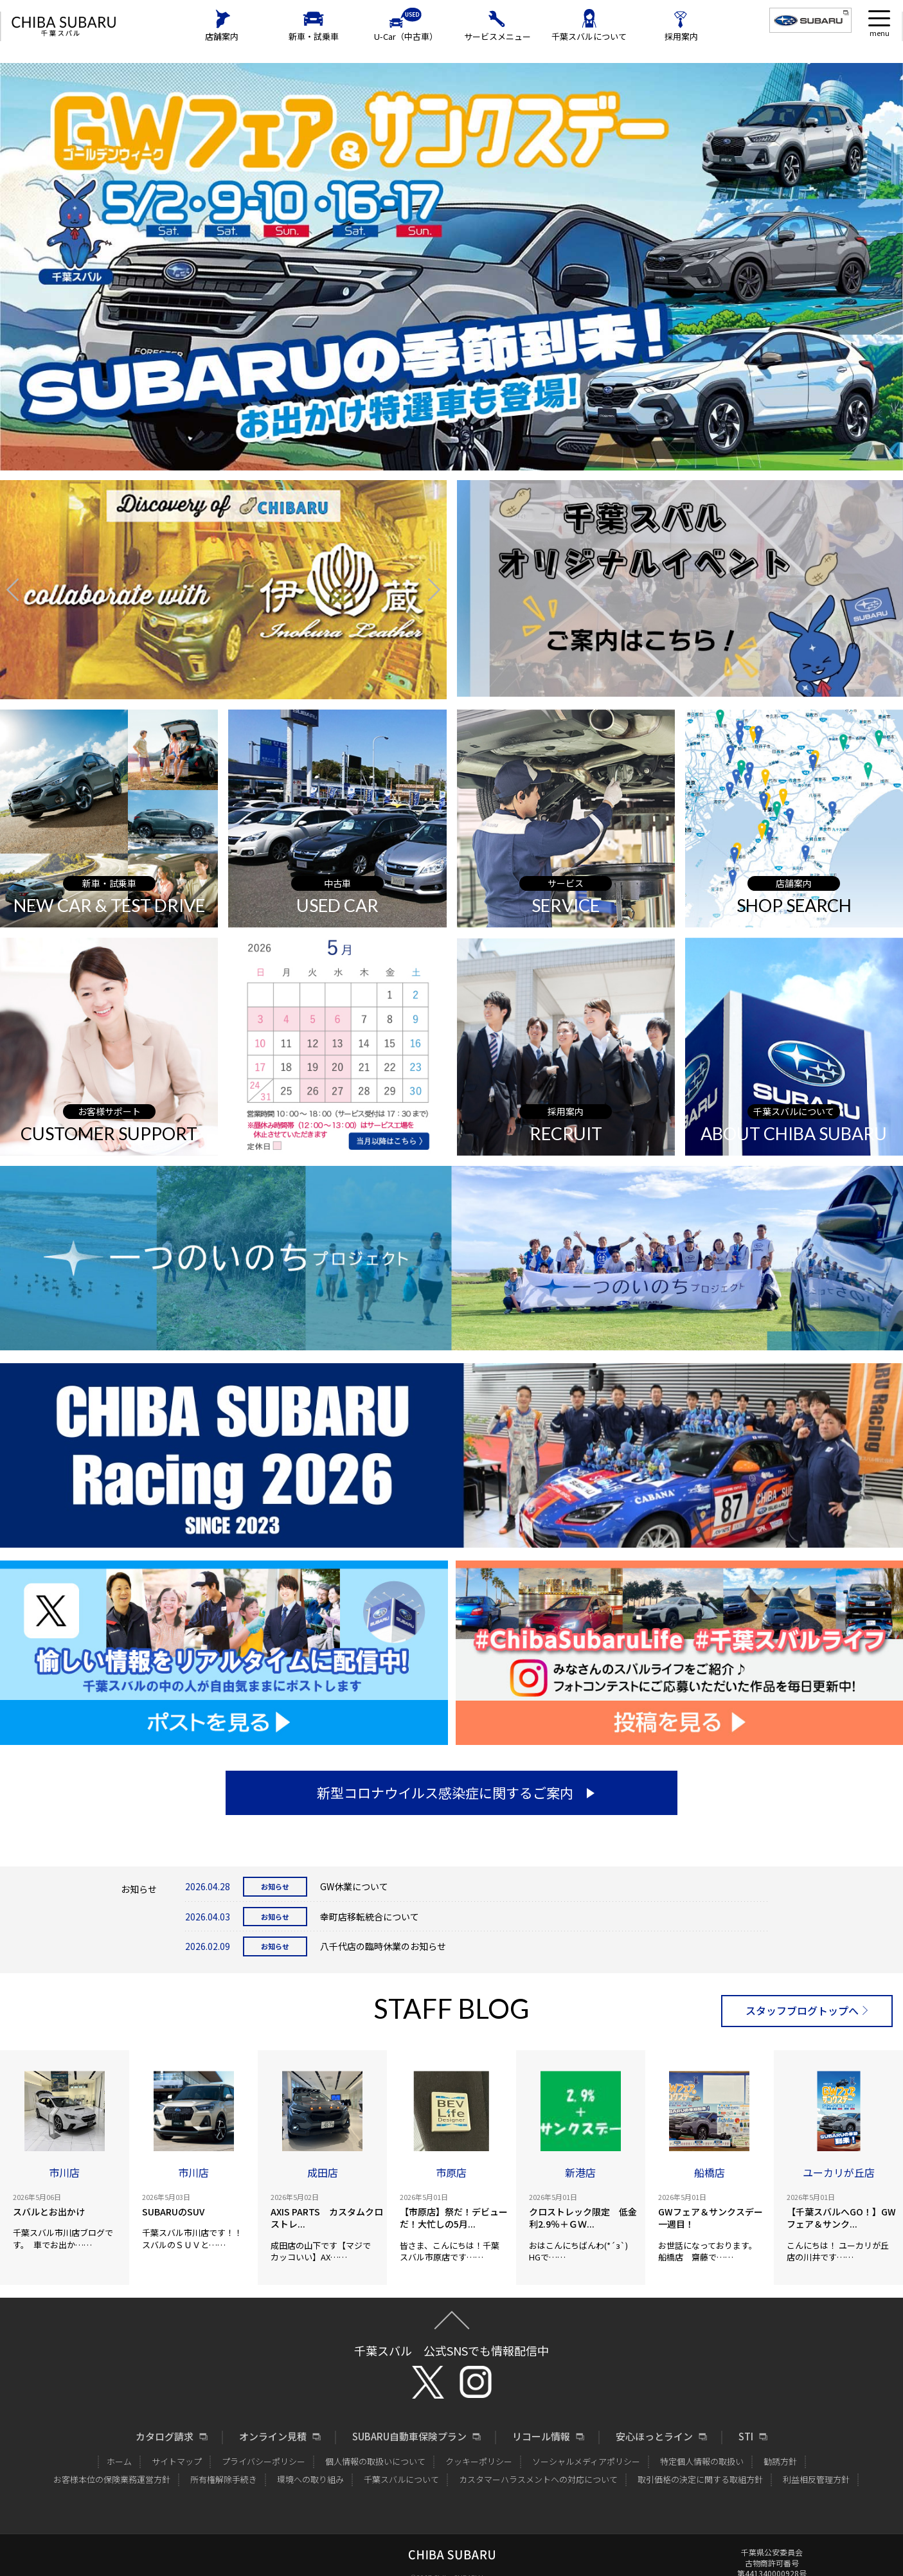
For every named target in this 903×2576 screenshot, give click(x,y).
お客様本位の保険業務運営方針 (111, 2479)
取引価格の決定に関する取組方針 (700, 2479)
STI (745, 2436)
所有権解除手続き (223, 2479)
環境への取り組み (310, 2479)
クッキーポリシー (478, 2461)
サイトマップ (177, 2461)
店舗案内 (221, 36)
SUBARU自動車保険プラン (409, 2436)
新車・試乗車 (314, 36)
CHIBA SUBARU (64, 27)
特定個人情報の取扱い (702, 2461)
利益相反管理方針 (816, 2479)
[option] (223, 589)
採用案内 (681, 36)
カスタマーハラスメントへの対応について (538, 2479)
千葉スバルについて (589, 36)
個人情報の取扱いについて (375, 2461)
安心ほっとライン (654, 2436)
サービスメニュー (497, 36)
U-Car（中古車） (406, 36)
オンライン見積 (273, 2436)
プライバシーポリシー (263, 2461)
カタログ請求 (164, 2436)
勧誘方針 (780, 2461)
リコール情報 (541, 2436)
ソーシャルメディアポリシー (586, 2461)
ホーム (119, 2461)
